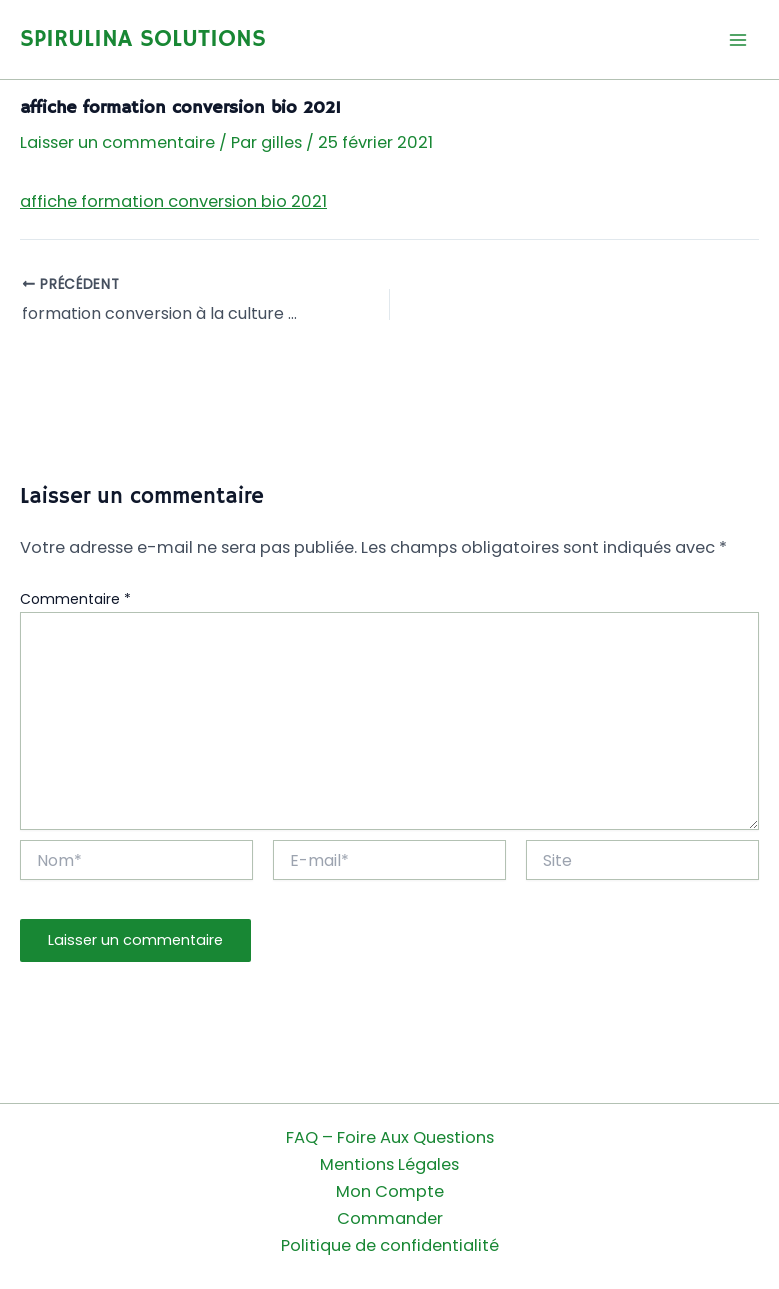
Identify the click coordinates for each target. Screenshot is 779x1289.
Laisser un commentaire (117, 142)
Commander (390, 1218)
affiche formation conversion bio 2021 (173, 201)
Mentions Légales (389, 1164)
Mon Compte (390, 1191)
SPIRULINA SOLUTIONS (143, 39)
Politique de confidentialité (390, 1245)
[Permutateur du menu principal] (737, 39)
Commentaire (75, 599)
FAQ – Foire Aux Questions (390, 1137)
